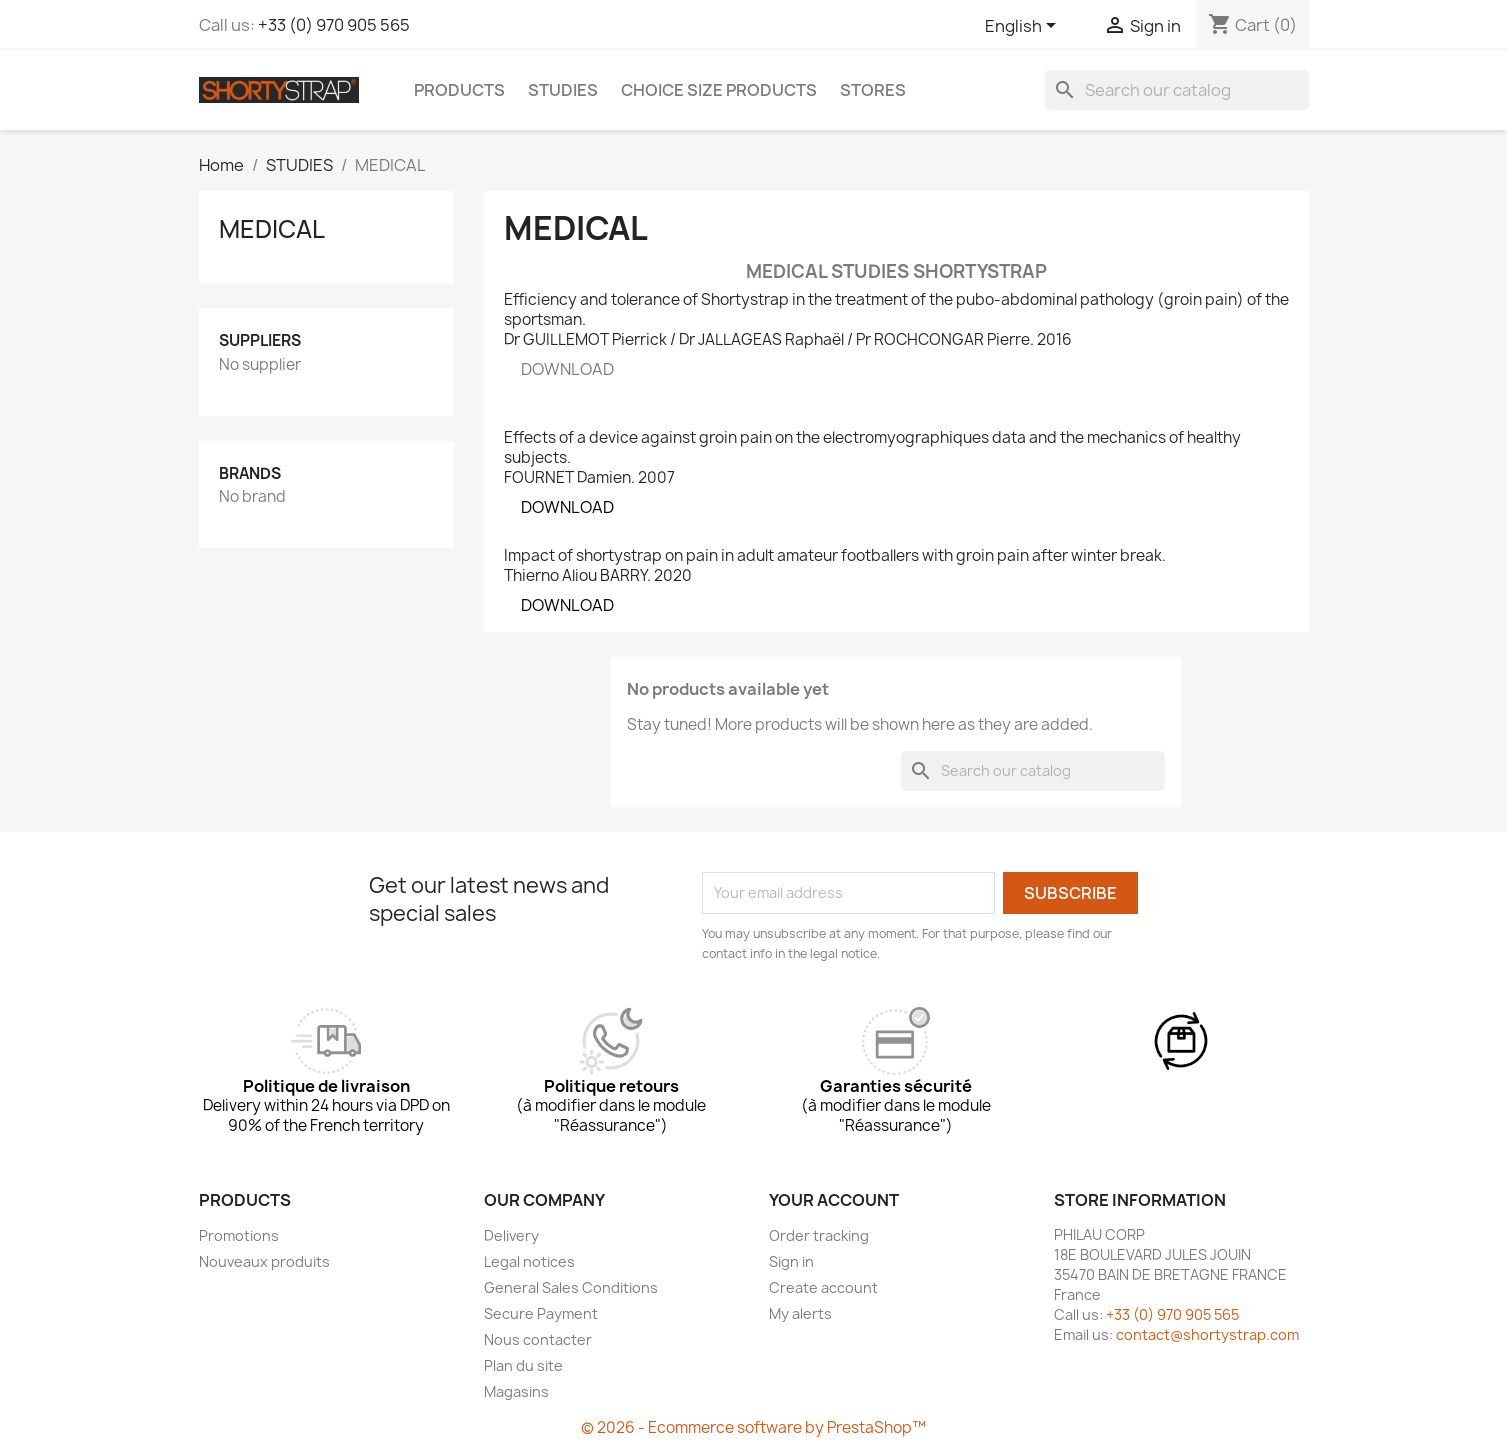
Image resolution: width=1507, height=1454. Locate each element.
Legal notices (529, 1261)
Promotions (239, 1235)
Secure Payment (541, 1313)
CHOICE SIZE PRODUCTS (719, 90)
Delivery (511, 1235)
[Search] (1177, 90)
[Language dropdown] (1024, 27)
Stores (873, 90)
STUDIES (563, 90)
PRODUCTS (459, 90)
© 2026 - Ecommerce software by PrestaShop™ (753, 1427)
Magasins (516, 1391)
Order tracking (819, 1235)
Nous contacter (538, 1339)
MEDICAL (272, 229)
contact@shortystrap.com (1207, 1334)
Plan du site (523, 1365)
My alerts (800, 1313)
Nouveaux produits (264, 1261)
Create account (823, 1287)
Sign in (791, 1261)
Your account (834, 1200)
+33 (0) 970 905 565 (334, 25)
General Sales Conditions (571, 1287)
